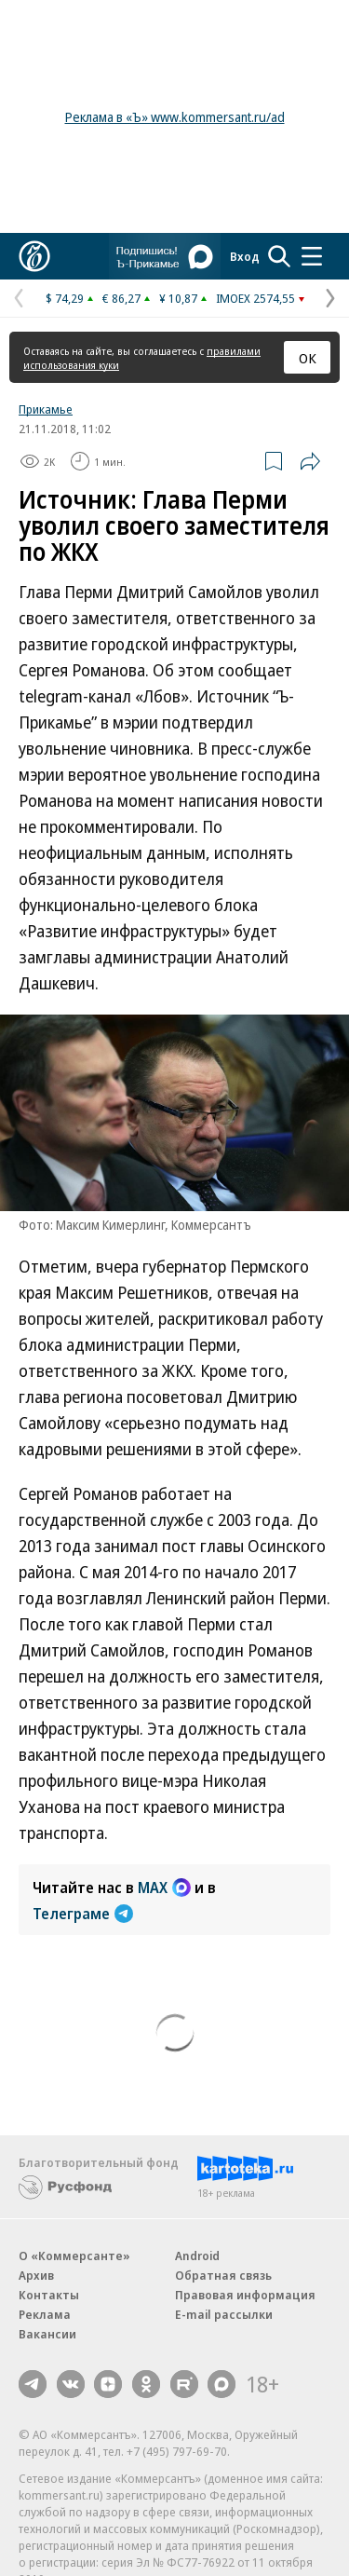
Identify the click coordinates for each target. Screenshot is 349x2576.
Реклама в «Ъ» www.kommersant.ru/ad (175, 117)
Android (197, 2255)
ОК (307, 357)
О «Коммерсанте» (74, 2255)
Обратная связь (223, 2275)
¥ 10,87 (178, 298)
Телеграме (83, 1913)
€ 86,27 (121, 298)
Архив (36, 2275)
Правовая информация (245, 2294)
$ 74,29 (65, 298)
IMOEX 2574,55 (255, 298)
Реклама (45, 2314)
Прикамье (46, 409)
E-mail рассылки (224, 2314)
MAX (164, 1887)
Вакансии (47, 2333)
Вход (245, 256)
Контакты (49, 2294)
